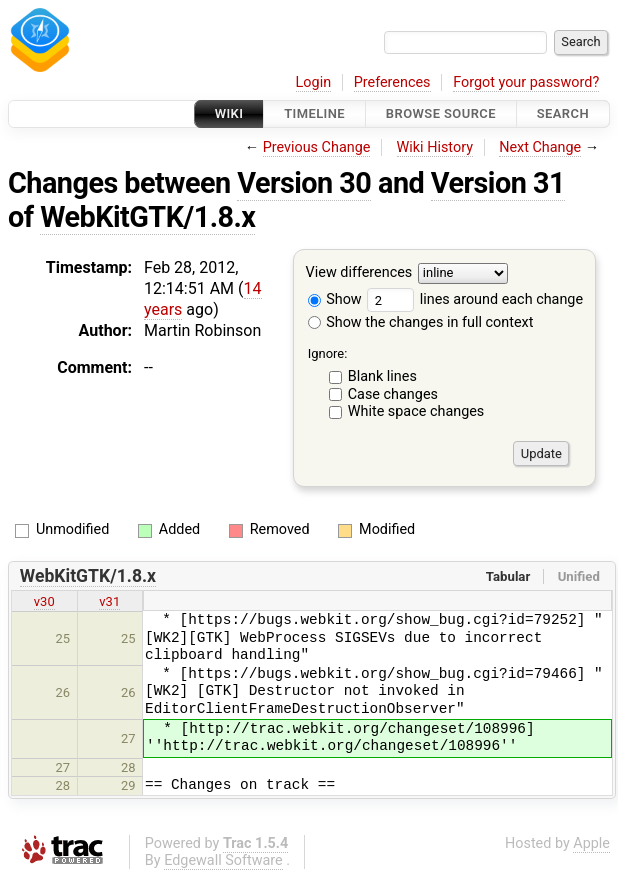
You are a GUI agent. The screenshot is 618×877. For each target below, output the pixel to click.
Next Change (540, 147)
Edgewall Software (223, 860)
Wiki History (435, 147)
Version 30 (304, 183)
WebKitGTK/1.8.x (147, 217)
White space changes (416, 411)
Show (335, 299)
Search (563, 113)
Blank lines (382, 376)
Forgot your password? (526, 82)
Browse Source (441, 113)
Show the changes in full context (421, 322)
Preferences (392, 82)
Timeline (314, 113)
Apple (591, 843)
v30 (44, 601)
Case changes (393, 394)
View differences (359, 273)
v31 (109, 601)
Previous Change (317, 147)
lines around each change (475, 299)
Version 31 (498, 183)
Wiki (229, 113)
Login (314, 82)
